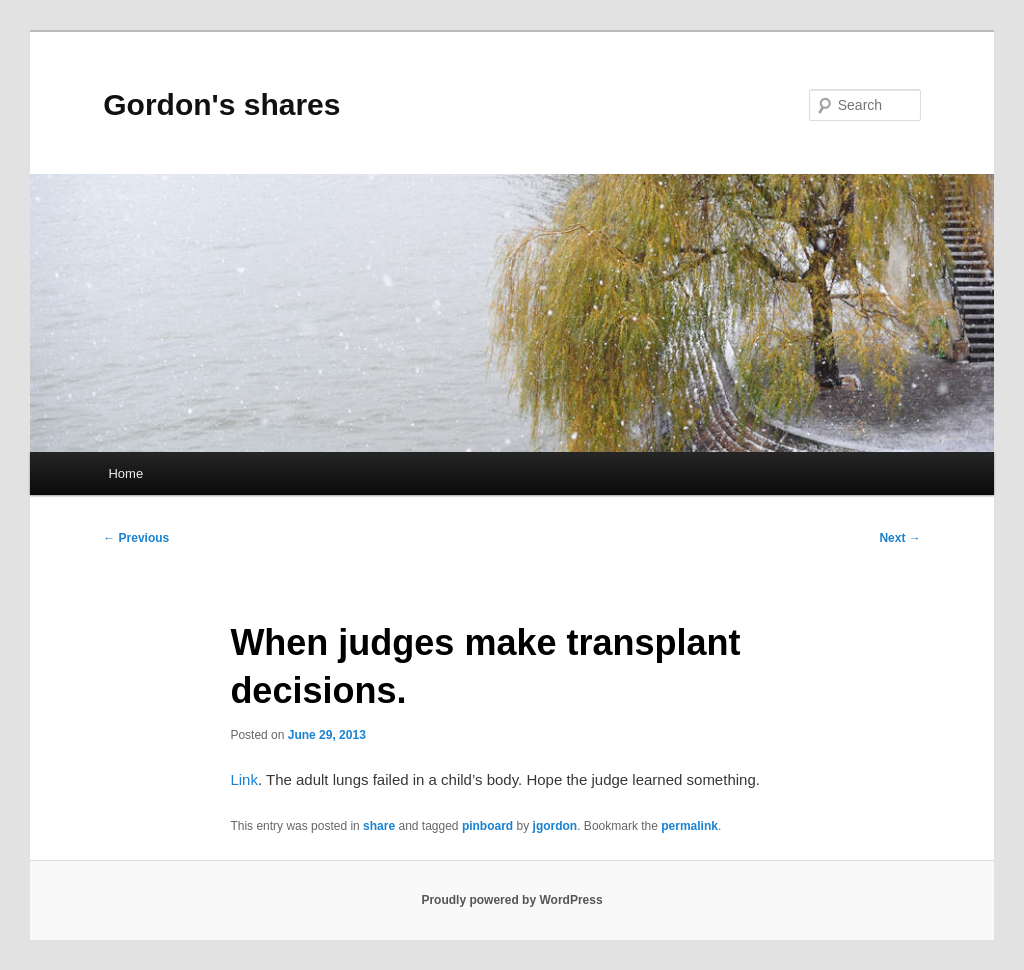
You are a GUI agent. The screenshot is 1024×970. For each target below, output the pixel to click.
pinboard (487, 826)
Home (125, 473)
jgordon (555, 826)
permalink (689, 826)
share (379, 826)
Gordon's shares (221, 104)
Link (244, 779)
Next (899, 538)
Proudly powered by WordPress (511, 900)
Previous (136, 538)
